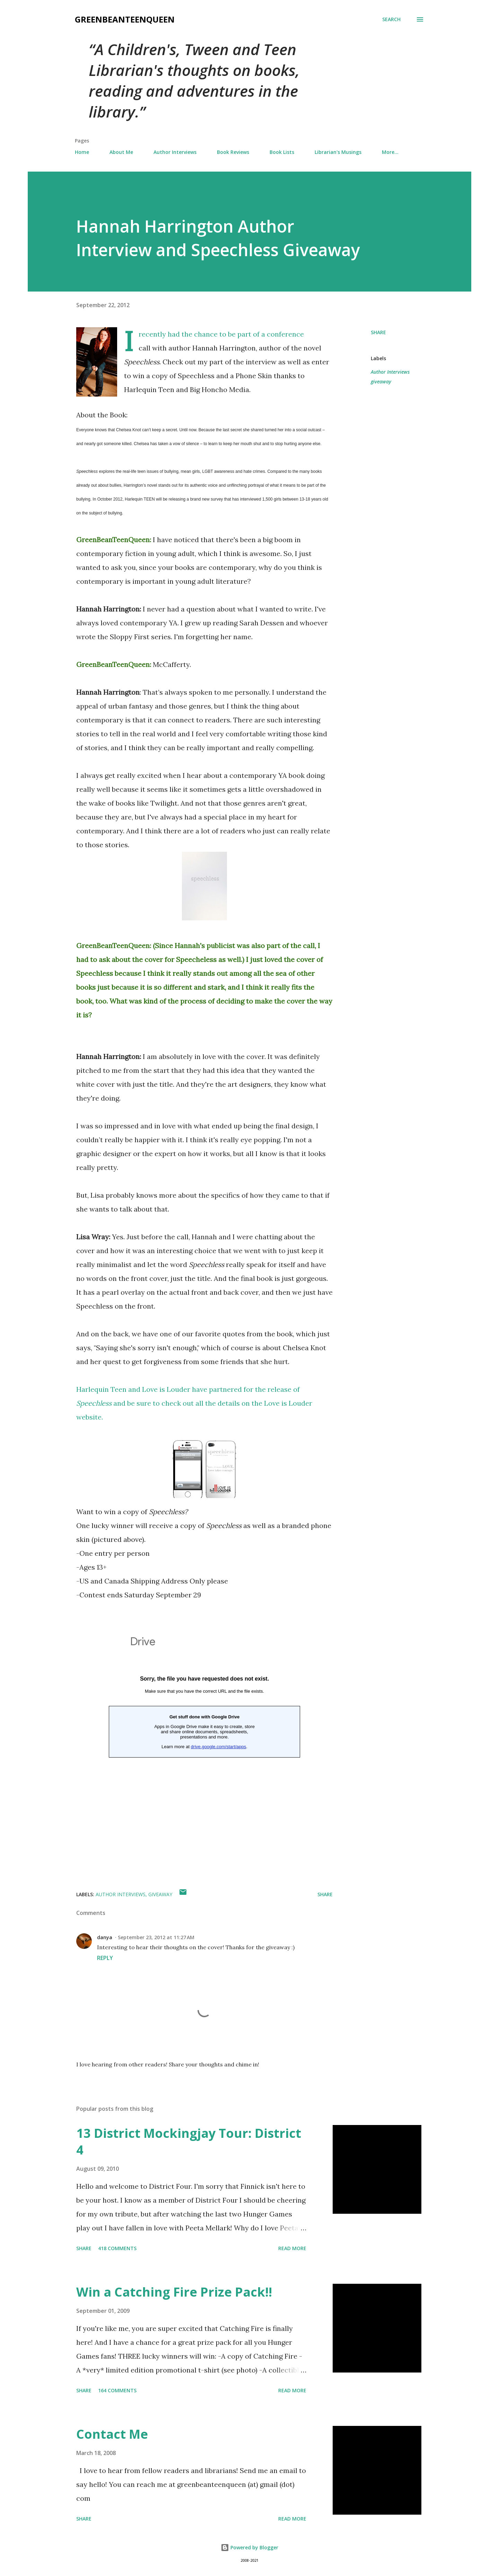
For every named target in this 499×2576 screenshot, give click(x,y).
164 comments (117, 2390)
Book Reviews (233, 152)
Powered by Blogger (249, 2547)
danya (104, 1937)
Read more (292, 2248)
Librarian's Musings (338, 152)
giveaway (381, 381)
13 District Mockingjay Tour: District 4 (188, 2141)
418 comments (117, 2248)
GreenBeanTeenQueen (125, 19)
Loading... (204, 1751)
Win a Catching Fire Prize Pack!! (174, 2291)
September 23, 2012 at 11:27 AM (156, 1937)
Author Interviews (175, 152)
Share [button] (378, 332)
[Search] (391, 19)
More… (390, 152)
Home (82, 152)
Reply (105, 1958)
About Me (121, 152)
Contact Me (112, 2434)
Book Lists (282, 152)
